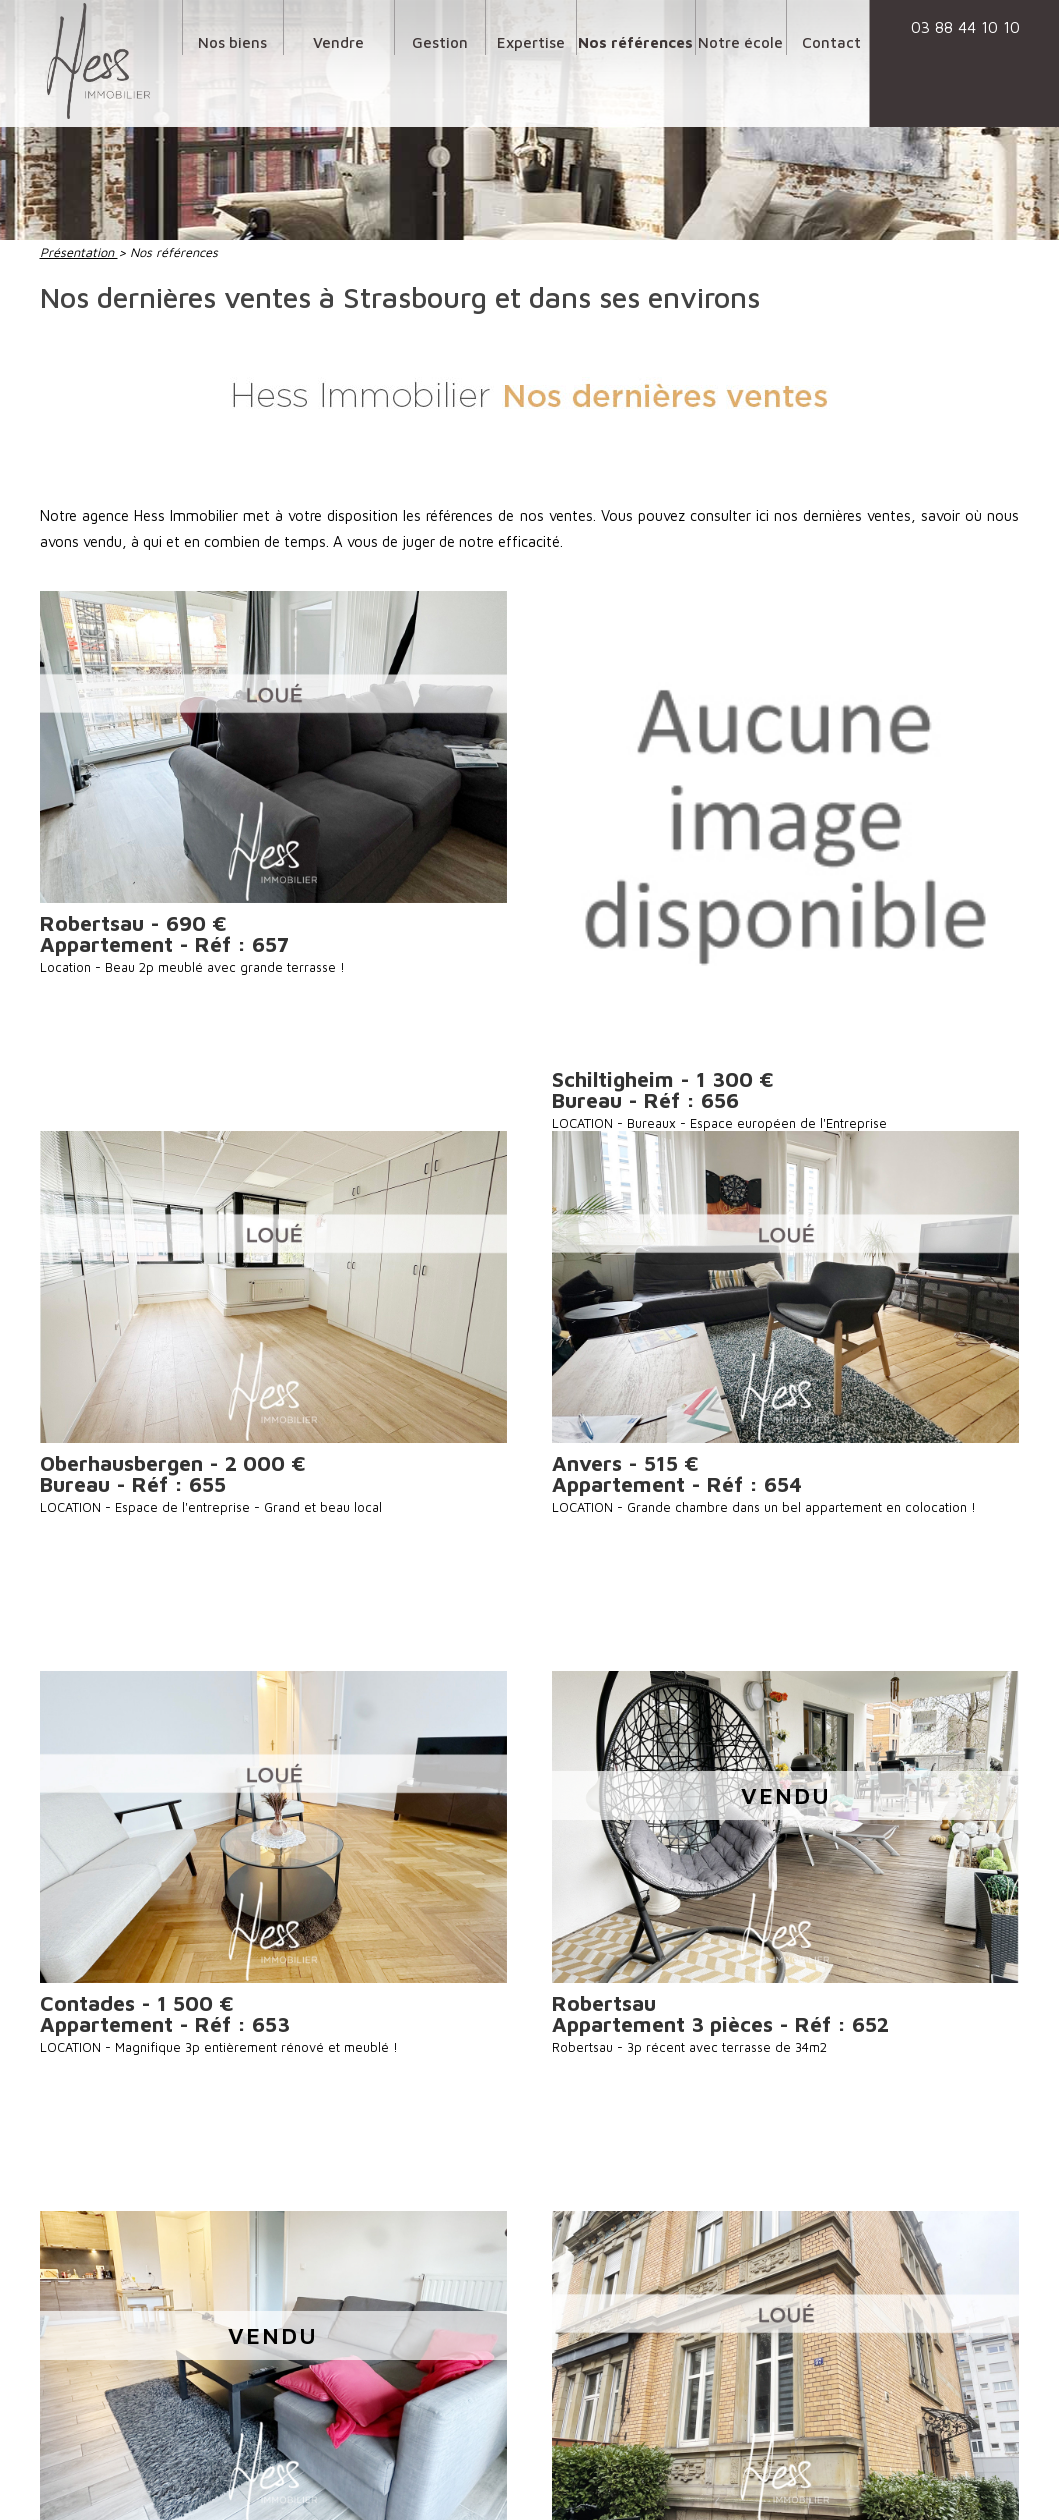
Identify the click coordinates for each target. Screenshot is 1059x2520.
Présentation (79, 252)
